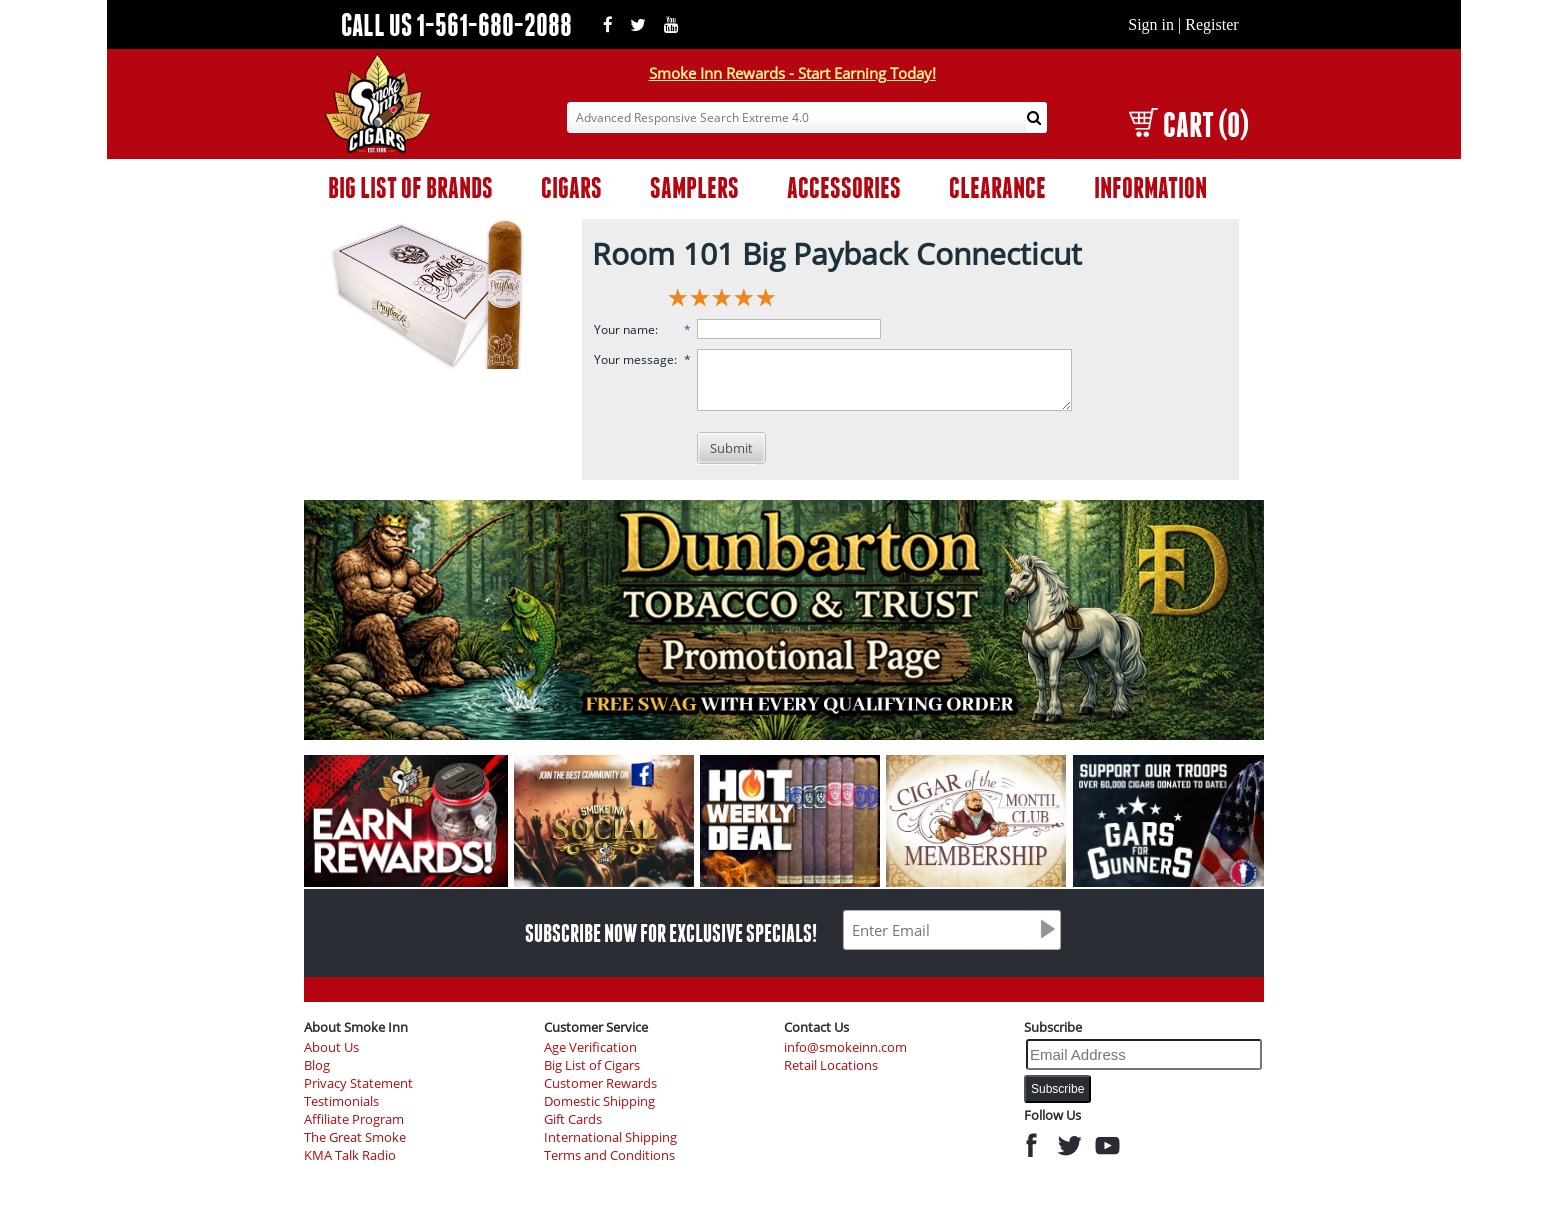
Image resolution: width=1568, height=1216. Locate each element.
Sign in (1151, 24)
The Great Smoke (355, 1137)
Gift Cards (573, 1119)
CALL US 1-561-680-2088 (456, 24)
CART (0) (1188, 124)
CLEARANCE (997, 187)
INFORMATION (1150, 187)
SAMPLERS (694, 187)
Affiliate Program (354, 1119)
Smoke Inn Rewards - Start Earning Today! (792, 73)
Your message (634, 359)
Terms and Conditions (609, 1155)
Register (1211, 24)
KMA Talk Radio (350, 1155)
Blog (317, 1065)
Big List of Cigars (592, 1065)
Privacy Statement (358, 1083)
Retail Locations (831, 1065)
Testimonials (341, 1101)
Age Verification (590, 1047)
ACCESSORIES (844, 187)
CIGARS (571, 187)
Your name (624, 329)
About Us (331, 1047)
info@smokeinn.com (845, 1047)
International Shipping (610, 1137)
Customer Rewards (600, 1083)
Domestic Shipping (599, 1101)
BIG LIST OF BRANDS (410, 187)
